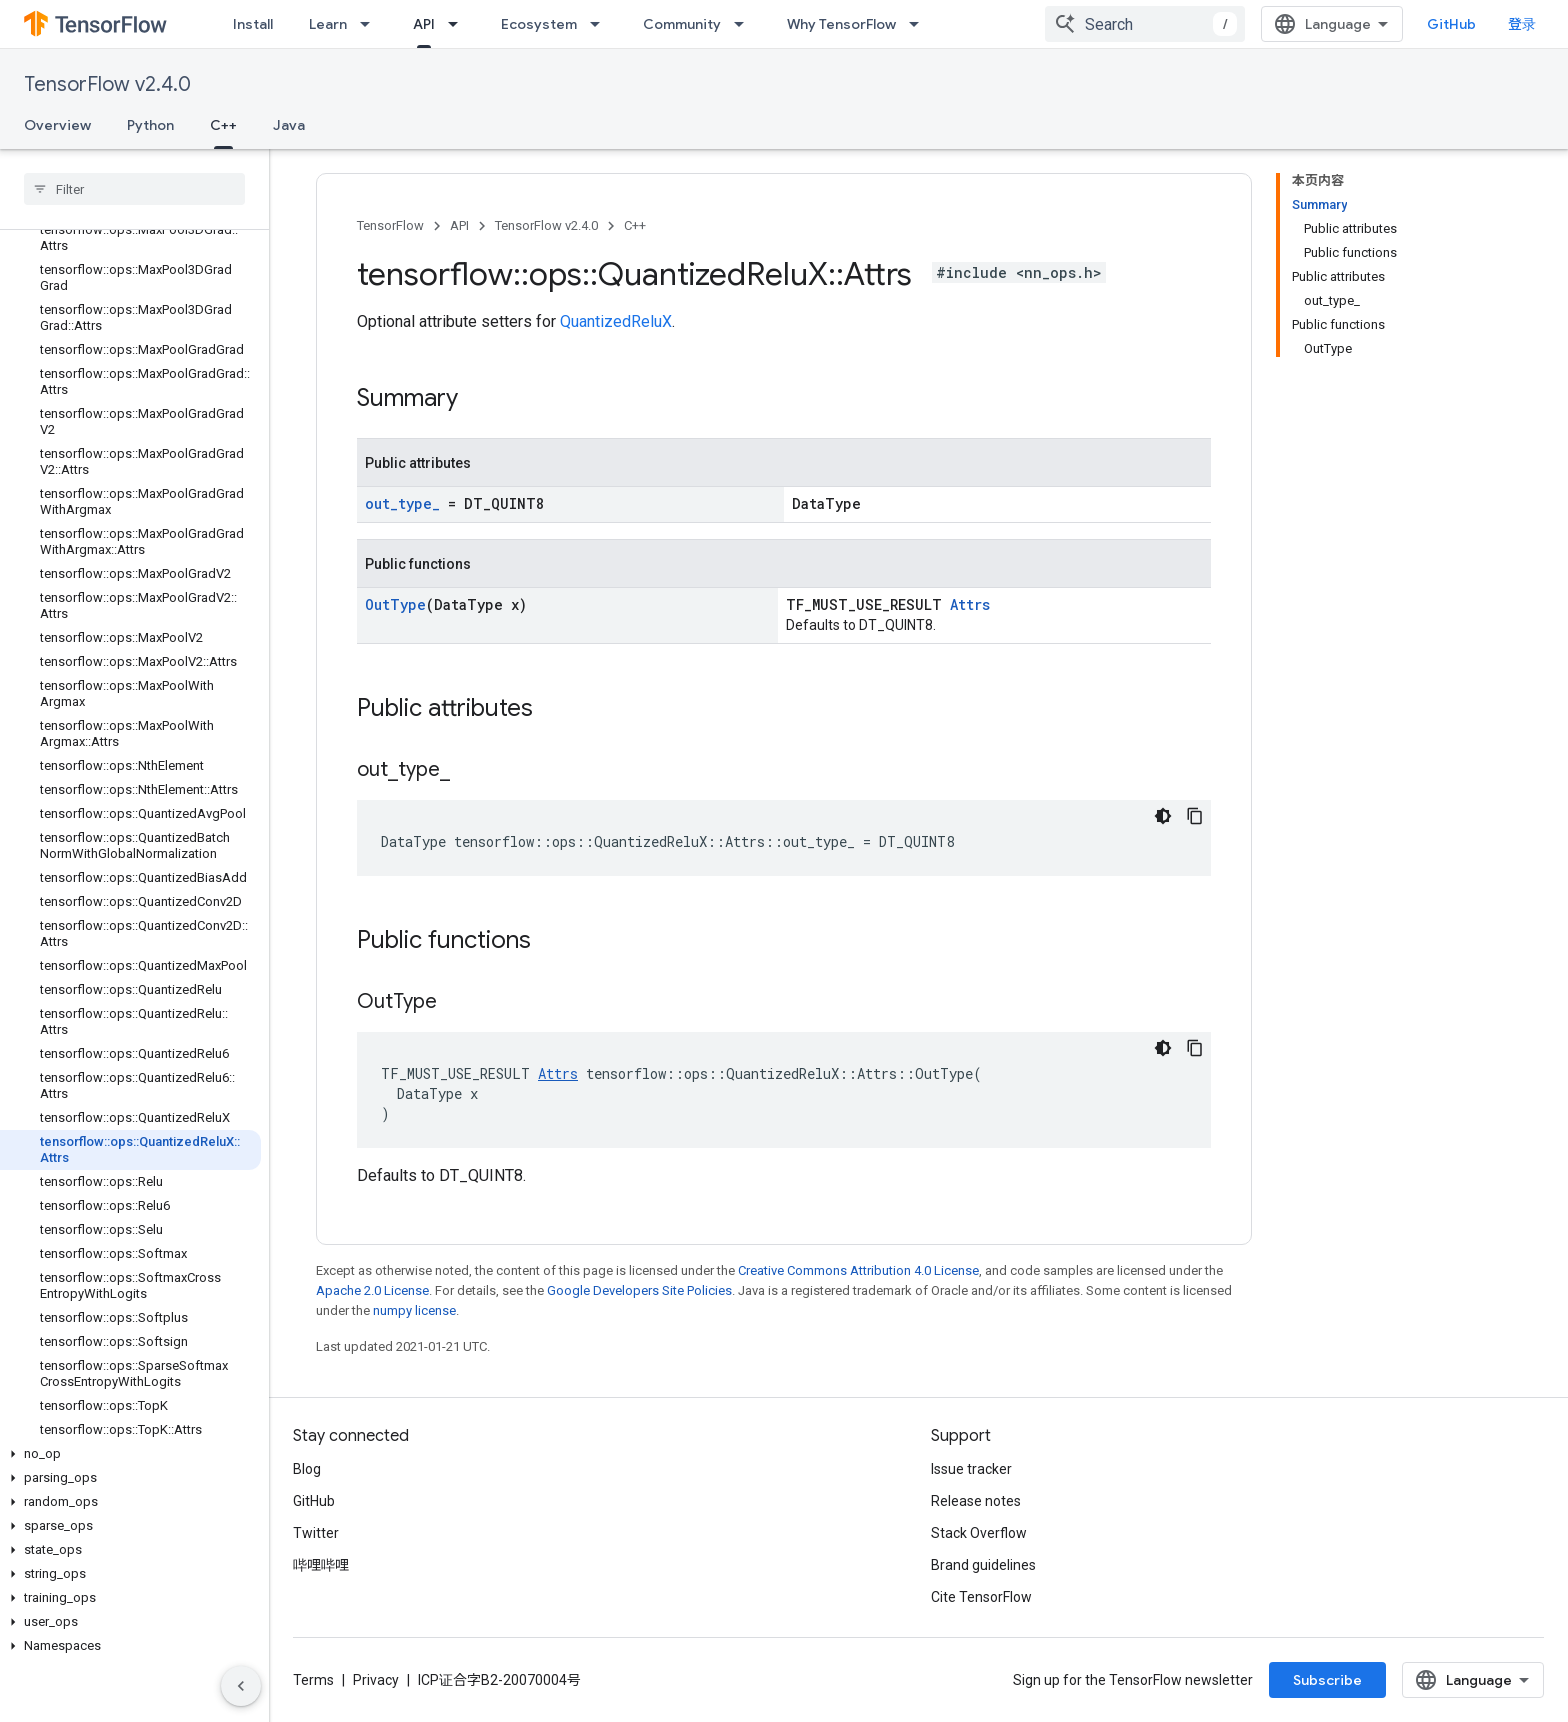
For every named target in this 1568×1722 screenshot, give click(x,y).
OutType (395, 604)
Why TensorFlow (841, 24)
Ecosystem (539, 24)
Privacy (376, 1680)
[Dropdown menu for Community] (745, 24)
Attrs (970, 604)
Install (253, 24)
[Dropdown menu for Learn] (371, 24)
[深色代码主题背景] (1163, 816)
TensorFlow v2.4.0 (107, 84)
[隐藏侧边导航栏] (241, 1686)
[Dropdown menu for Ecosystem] (601, 24)
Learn (328, 24)
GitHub (1451, 24)
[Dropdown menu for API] (459, 24)
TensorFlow (390, 225)
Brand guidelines (983, 1565)
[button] (130, 1454)
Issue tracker (971, 1469)
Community (682, 24)
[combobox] (1145, 24)
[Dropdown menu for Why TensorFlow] (920, 24)
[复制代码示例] (1195, 816)
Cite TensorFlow (981, 1597)
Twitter (316, 1533)
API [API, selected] (424, 24)
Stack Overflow (979, 1533)
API (459, 225)
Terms (313, 1680)
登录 (1522, 24)
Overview (57, 125)
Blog (307, 1469)
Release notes (976, 1501)
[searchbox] (134, 189)
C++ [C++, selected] (223, 125)
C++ (635, 225)
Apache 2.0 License (372, 1290)
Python (150, 125)
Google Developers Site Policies (639, 1290)
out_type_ (402, 503)
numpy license (414, 1310)
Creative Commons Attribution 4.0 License (858, 1270)
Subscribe (1327, 1680)
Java (289, 125)
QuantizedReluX (616, 321)
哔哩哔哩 (321, 1565)
